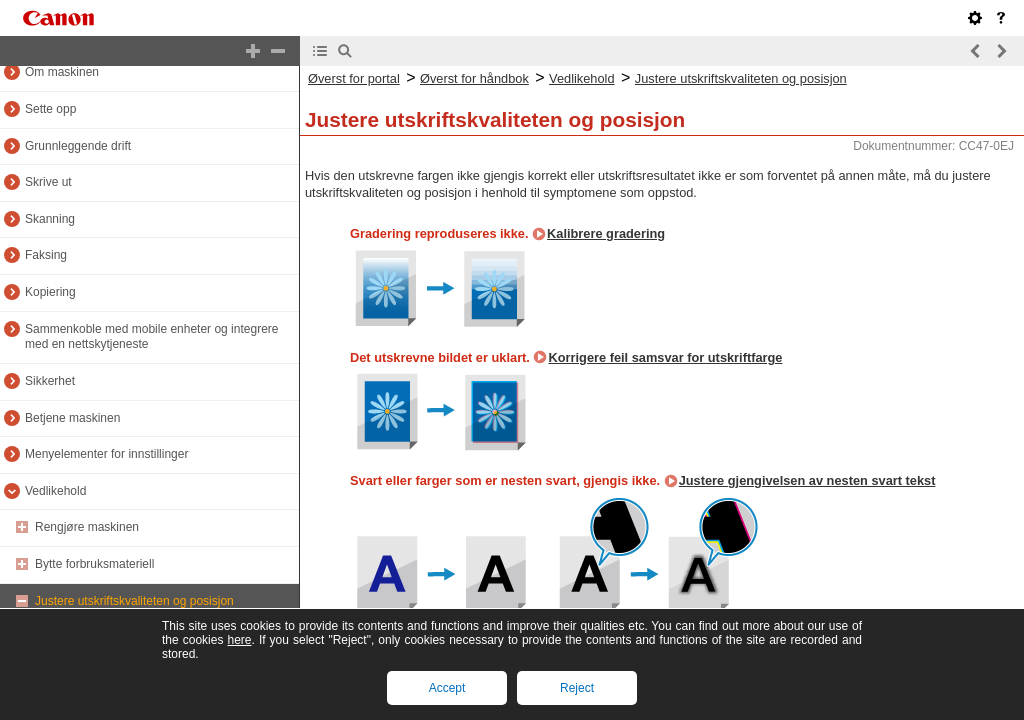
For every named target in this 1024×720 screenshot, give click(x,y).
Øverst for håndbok (474, 78)
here (239, 640)
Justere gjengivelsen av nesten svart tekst (807, 480)
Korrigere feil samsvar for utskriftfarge (665, 357)
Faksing (46, 255)
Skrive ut (48, 182)
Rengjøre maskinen (87, 527)
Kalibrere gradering (606, 233)
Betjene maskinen (72, 418)
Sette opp (50, 109)
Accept (447, 688)
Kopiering (50, 292)
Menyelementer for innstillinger (106, 454)
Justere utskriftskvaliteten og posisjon (134, 601)
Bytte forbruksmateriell (94, 564)
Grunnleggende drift (78, 146)
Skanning (50, 219)
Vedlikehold (55, 491)
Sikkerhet (50, 381)
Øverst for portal (354, 78)
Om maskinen (62, 72)
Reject (577, 688)
